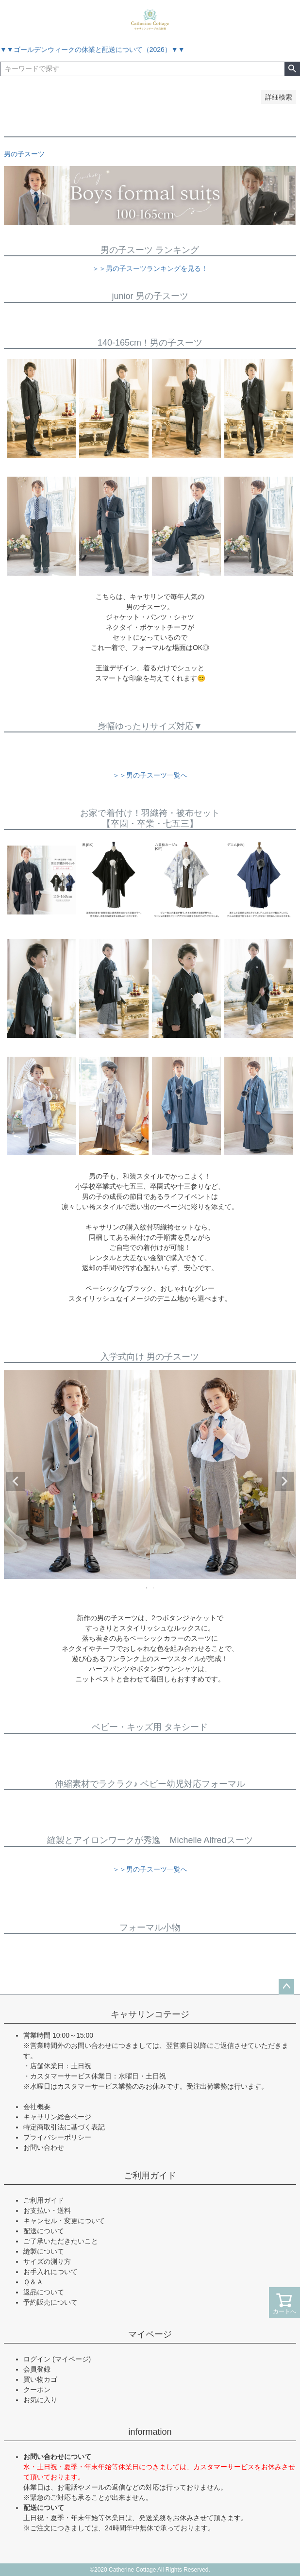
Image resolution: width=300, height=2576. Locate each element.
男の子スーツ (24, 154)
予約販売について (50, 2302)
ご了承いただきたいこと (60, 2241)
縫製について (43, 2251)
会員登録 (36, 2369)
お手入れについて (50, 2272)
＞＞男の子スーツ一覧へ (150, 775)
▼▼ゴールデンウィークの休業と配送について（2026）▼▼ (92, 49)
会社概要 (36, 2107)
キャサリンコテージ (150, 2014)
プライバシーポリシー (57, 2137)
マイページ (150, 2334)
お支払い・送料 (47, 2210)
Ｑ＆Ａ (33, 2282)
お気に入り (40, 2400)
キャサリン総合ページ (57, 2117)
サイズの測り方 (47, 2261)
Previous (15, 1481)
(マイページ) (71, 2359)
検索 (292, 69)
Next (284, 1481)
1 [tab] (147, 1587)
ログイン (36, 2359)
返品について (43, 2292)
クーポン (36, 2389)
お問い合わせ (43, 2147)
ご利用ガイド (150, 2175)
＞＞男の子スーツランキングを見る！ (150, 268)
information (149, 2432)
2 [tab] (153, 1587)
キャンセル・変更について (64, 2221)
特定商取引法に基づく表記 (64, 2127)
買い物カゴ (40, 2379)
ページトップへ (286, 1986)
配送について (43, 2231)
